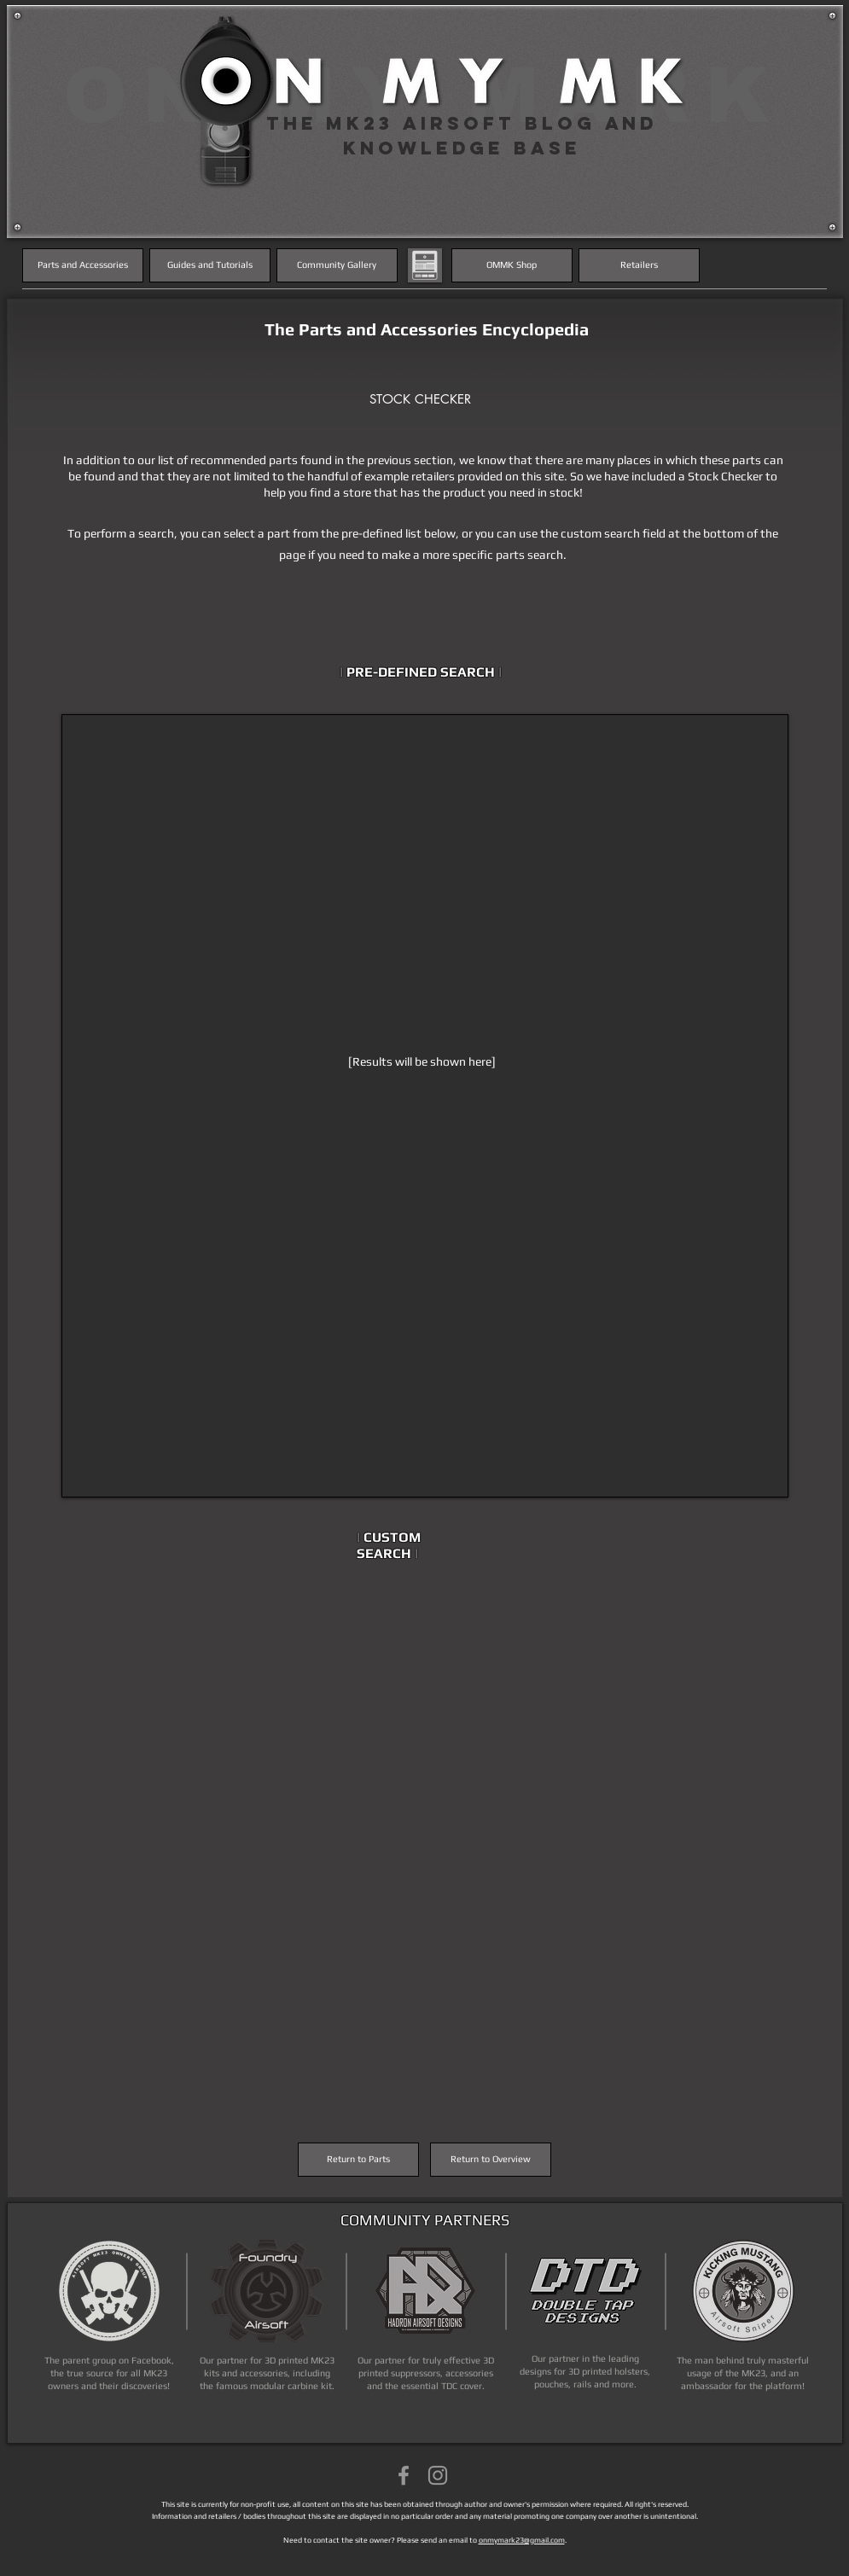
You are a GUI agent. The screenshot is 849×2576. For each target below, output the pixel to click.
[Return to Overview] (490, 2160)
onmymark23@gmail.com (522, 2540)
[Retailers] (639, 265)
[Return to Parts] (358, 2160)
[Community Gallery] (337, 265)
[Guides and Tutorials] (209, 265)
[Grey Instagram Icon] (438, 2475)
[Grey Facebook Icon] (403, 2475)
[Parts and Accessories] (82, 265)
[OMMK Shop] (512, 265)
